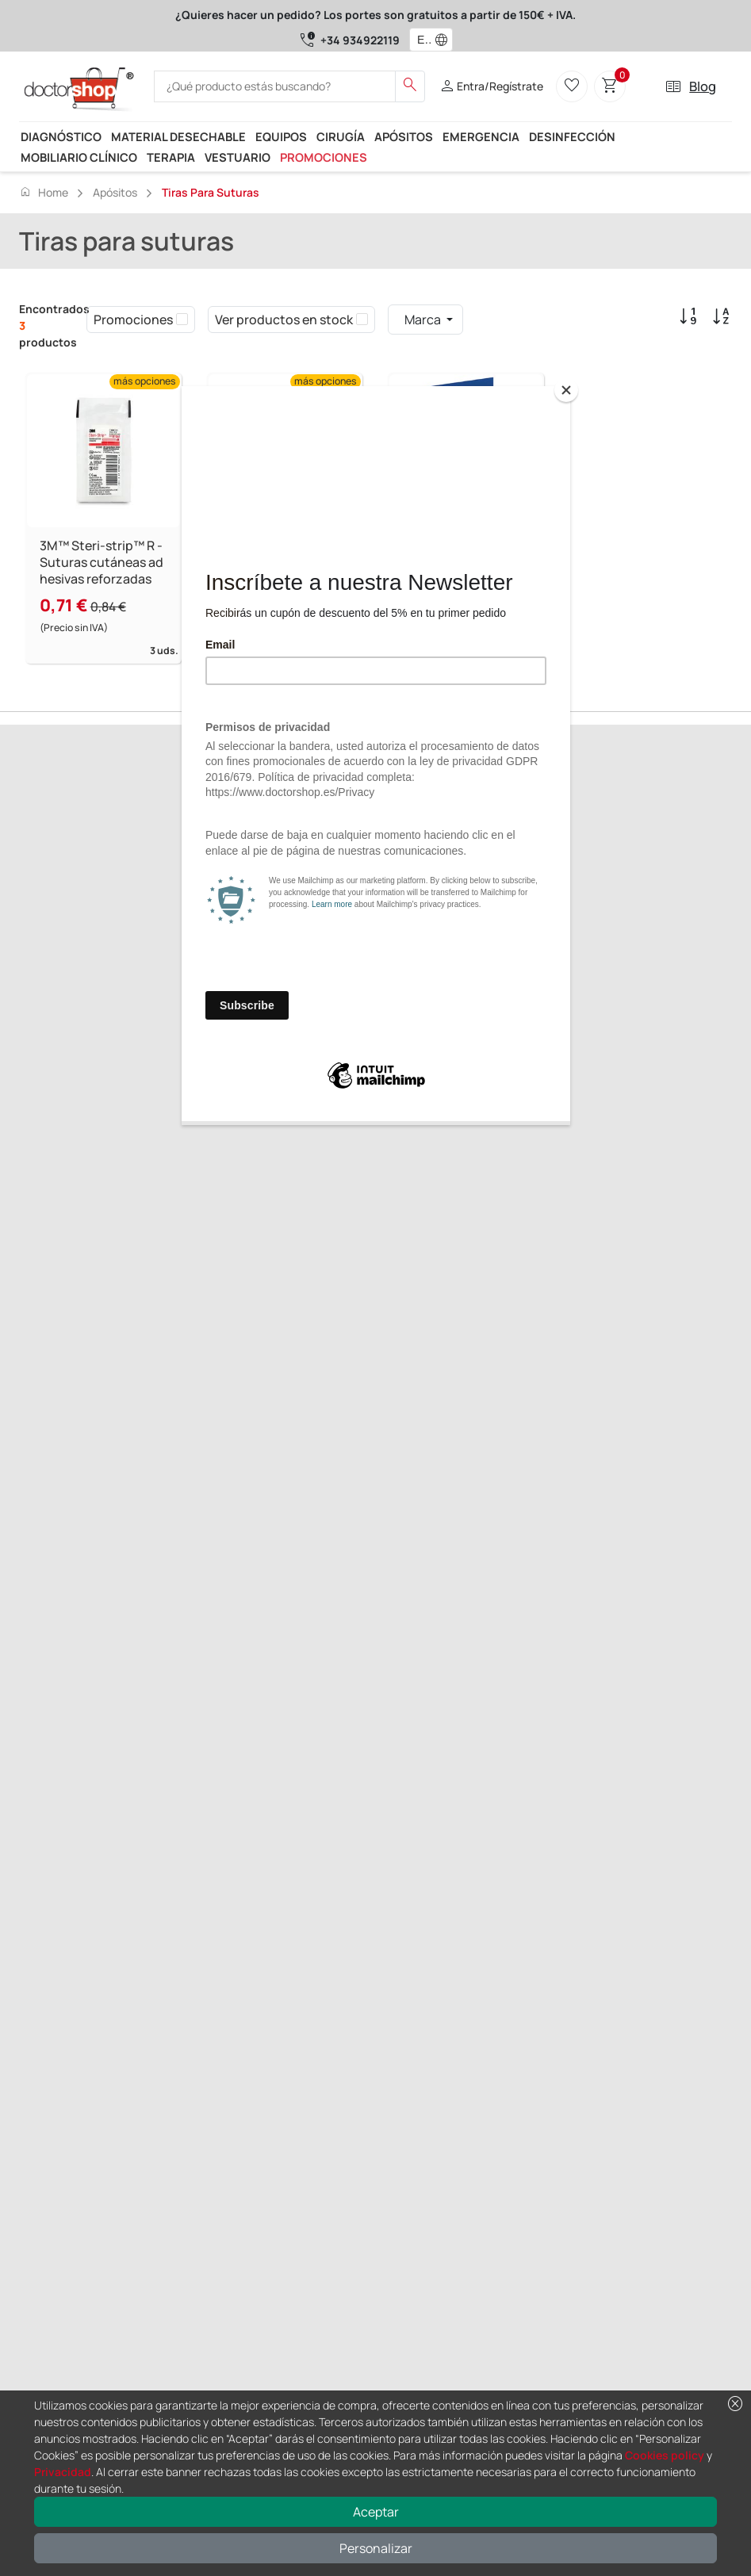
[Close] (566, 390)
